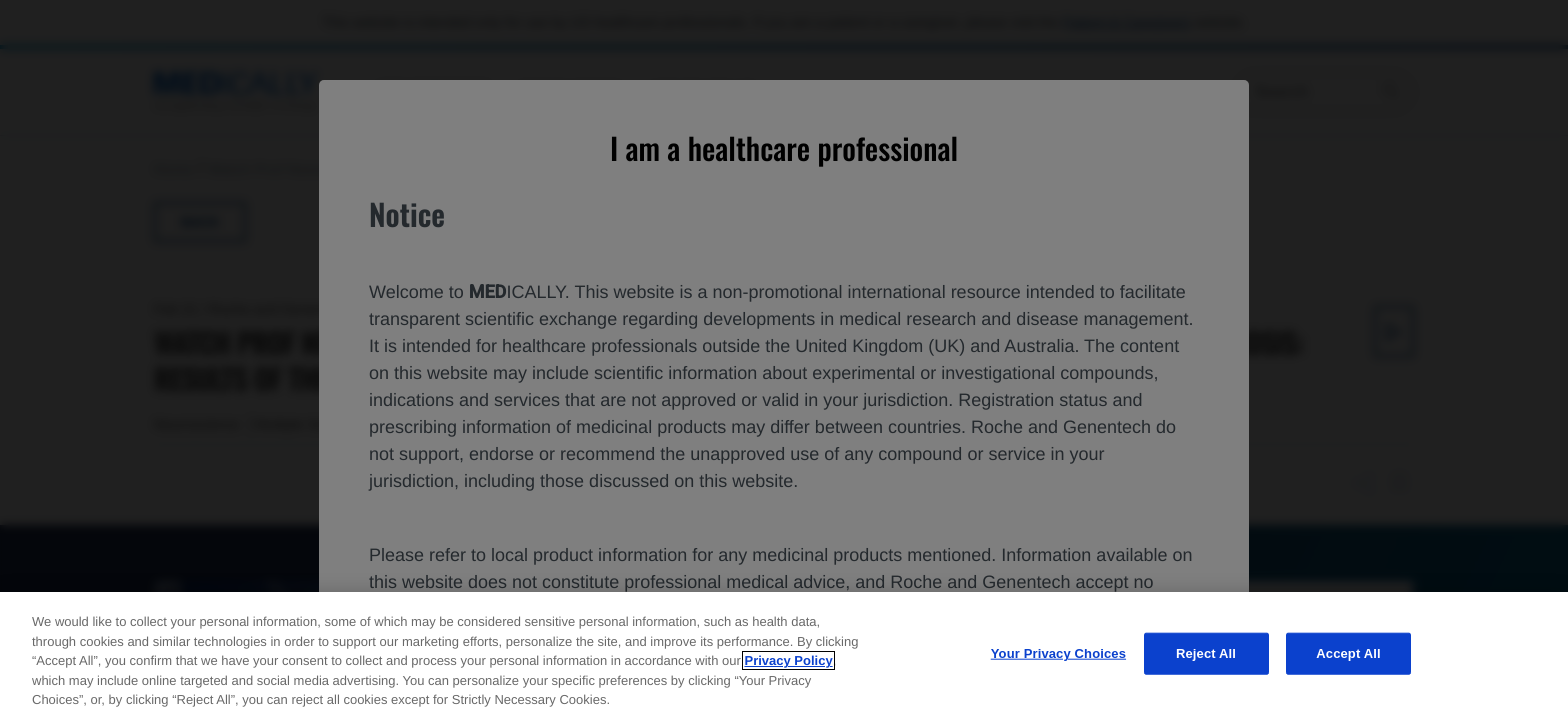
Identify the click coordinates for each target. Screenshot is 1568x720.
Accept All (1348, 653)
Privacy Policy (788, 660)
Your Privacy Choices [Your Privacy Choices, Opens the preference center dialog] (1058, 653)
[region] (784, 656)
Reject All (1206, 653)
